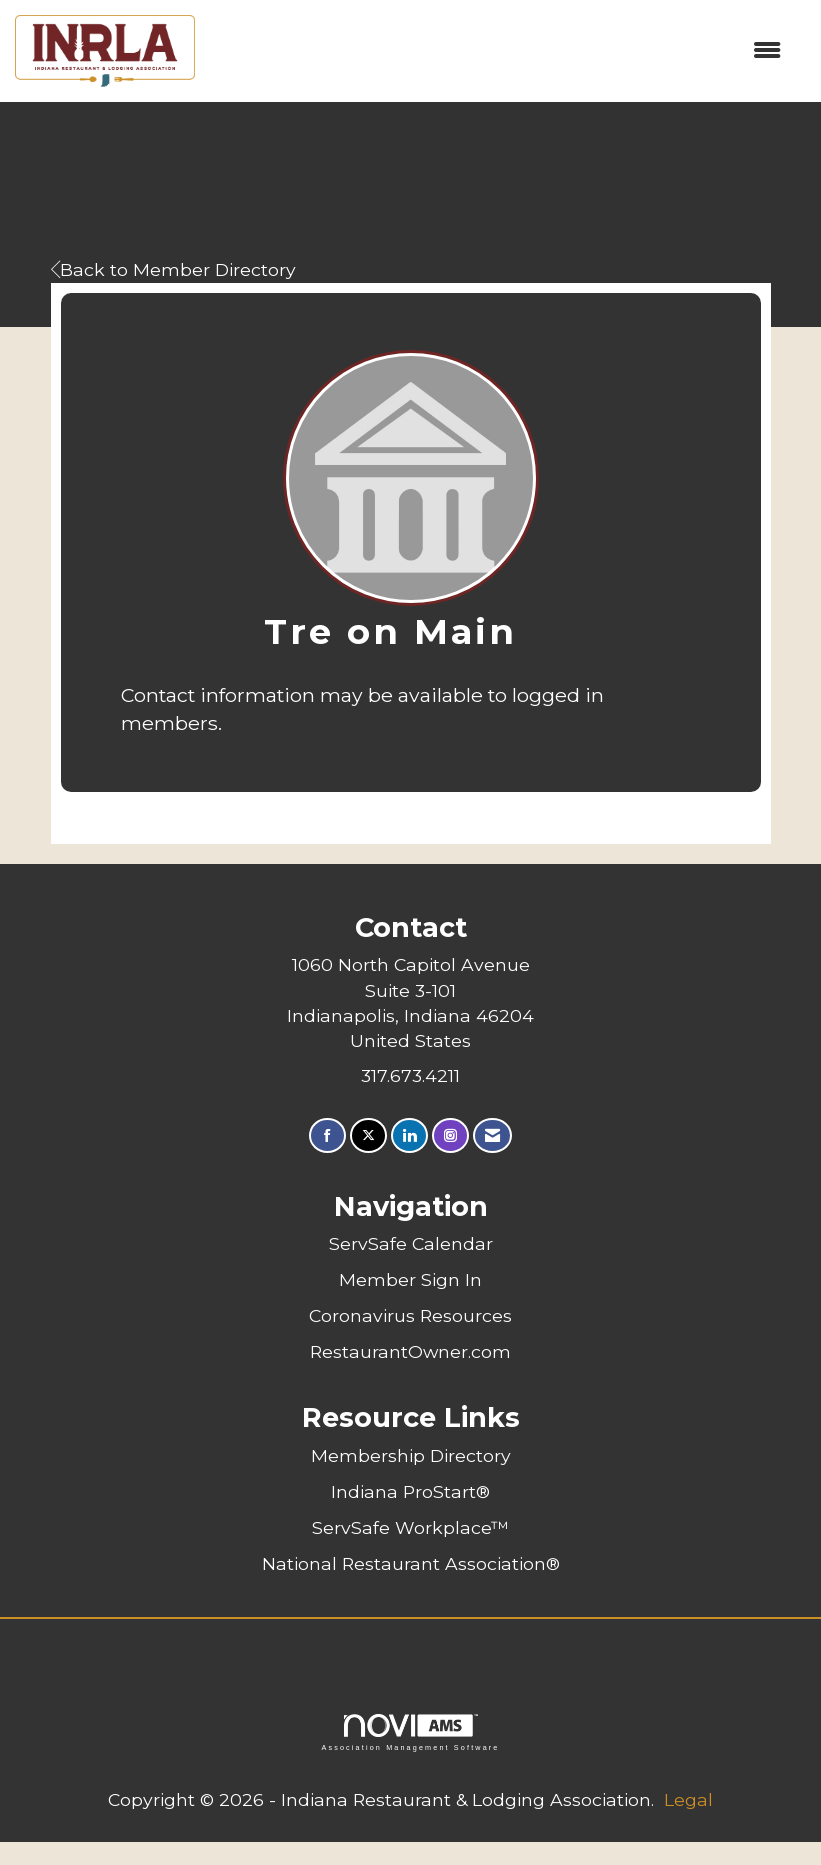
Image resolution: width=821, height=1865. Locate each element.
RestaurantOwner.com (410, 1351)
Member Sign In (410, 1279)
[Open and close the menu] (498, 51)
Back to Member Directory (173, 269)
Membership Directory (411, 1455)
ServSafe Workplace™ (410, 1527)
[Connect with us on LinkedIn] (409, 1135)
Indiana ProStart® (410, 1491)
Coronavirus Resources (410, 1315)
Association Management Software (410, 1732)
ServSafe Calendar (411, 1243)
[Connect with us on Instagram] (450, 1135)
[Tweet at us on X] (368, 1135)
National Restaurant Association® (411, 1563)
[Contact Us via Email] (492, 1135)
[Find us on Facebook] (327, 1135)
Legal (688, 1799)
